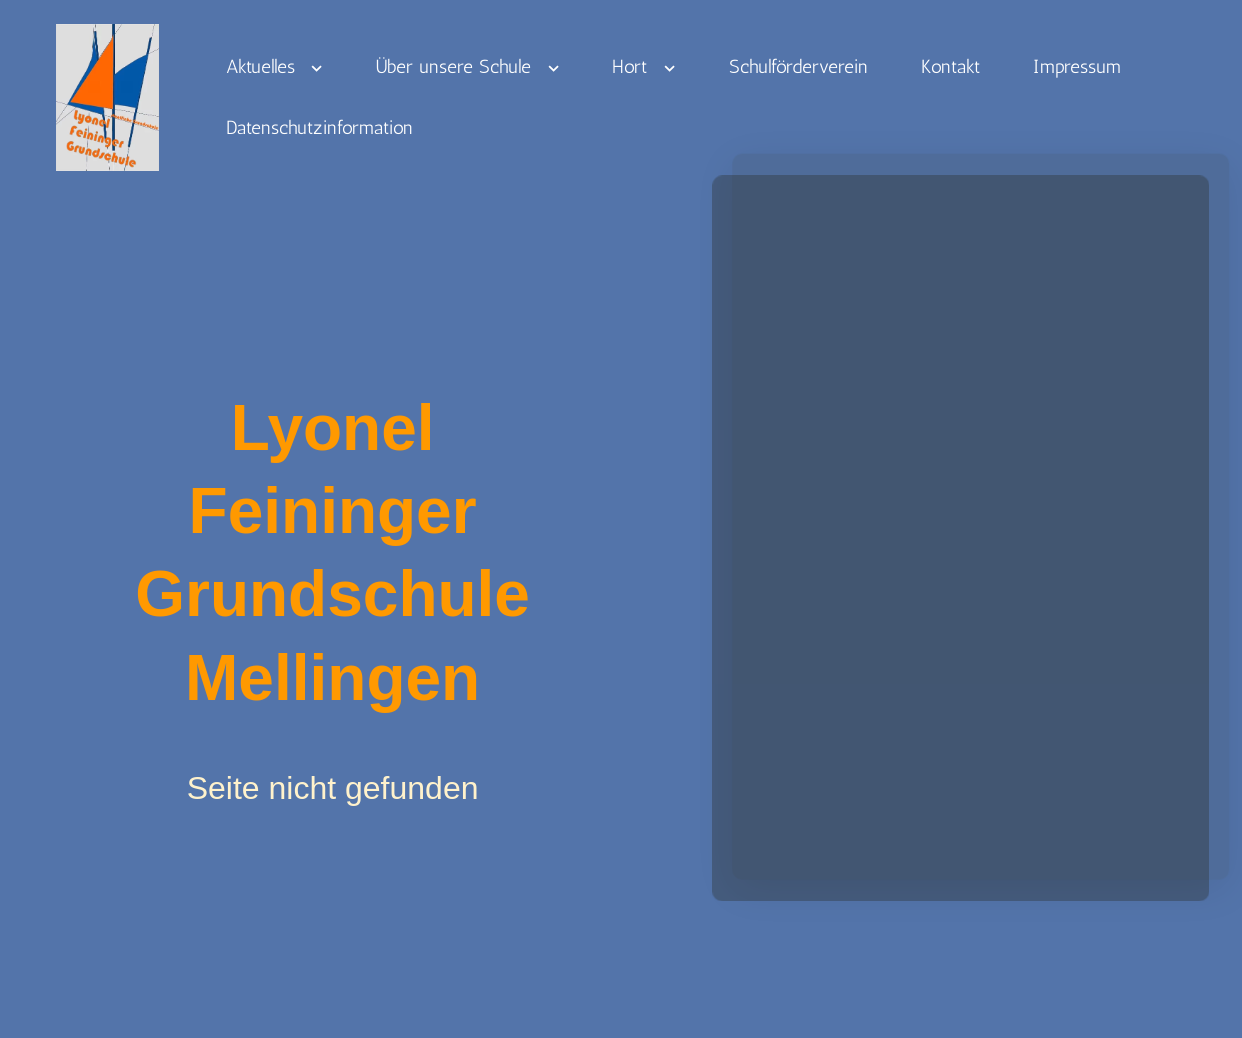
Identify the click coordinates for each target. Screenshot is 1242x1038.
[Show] (317, 73)
